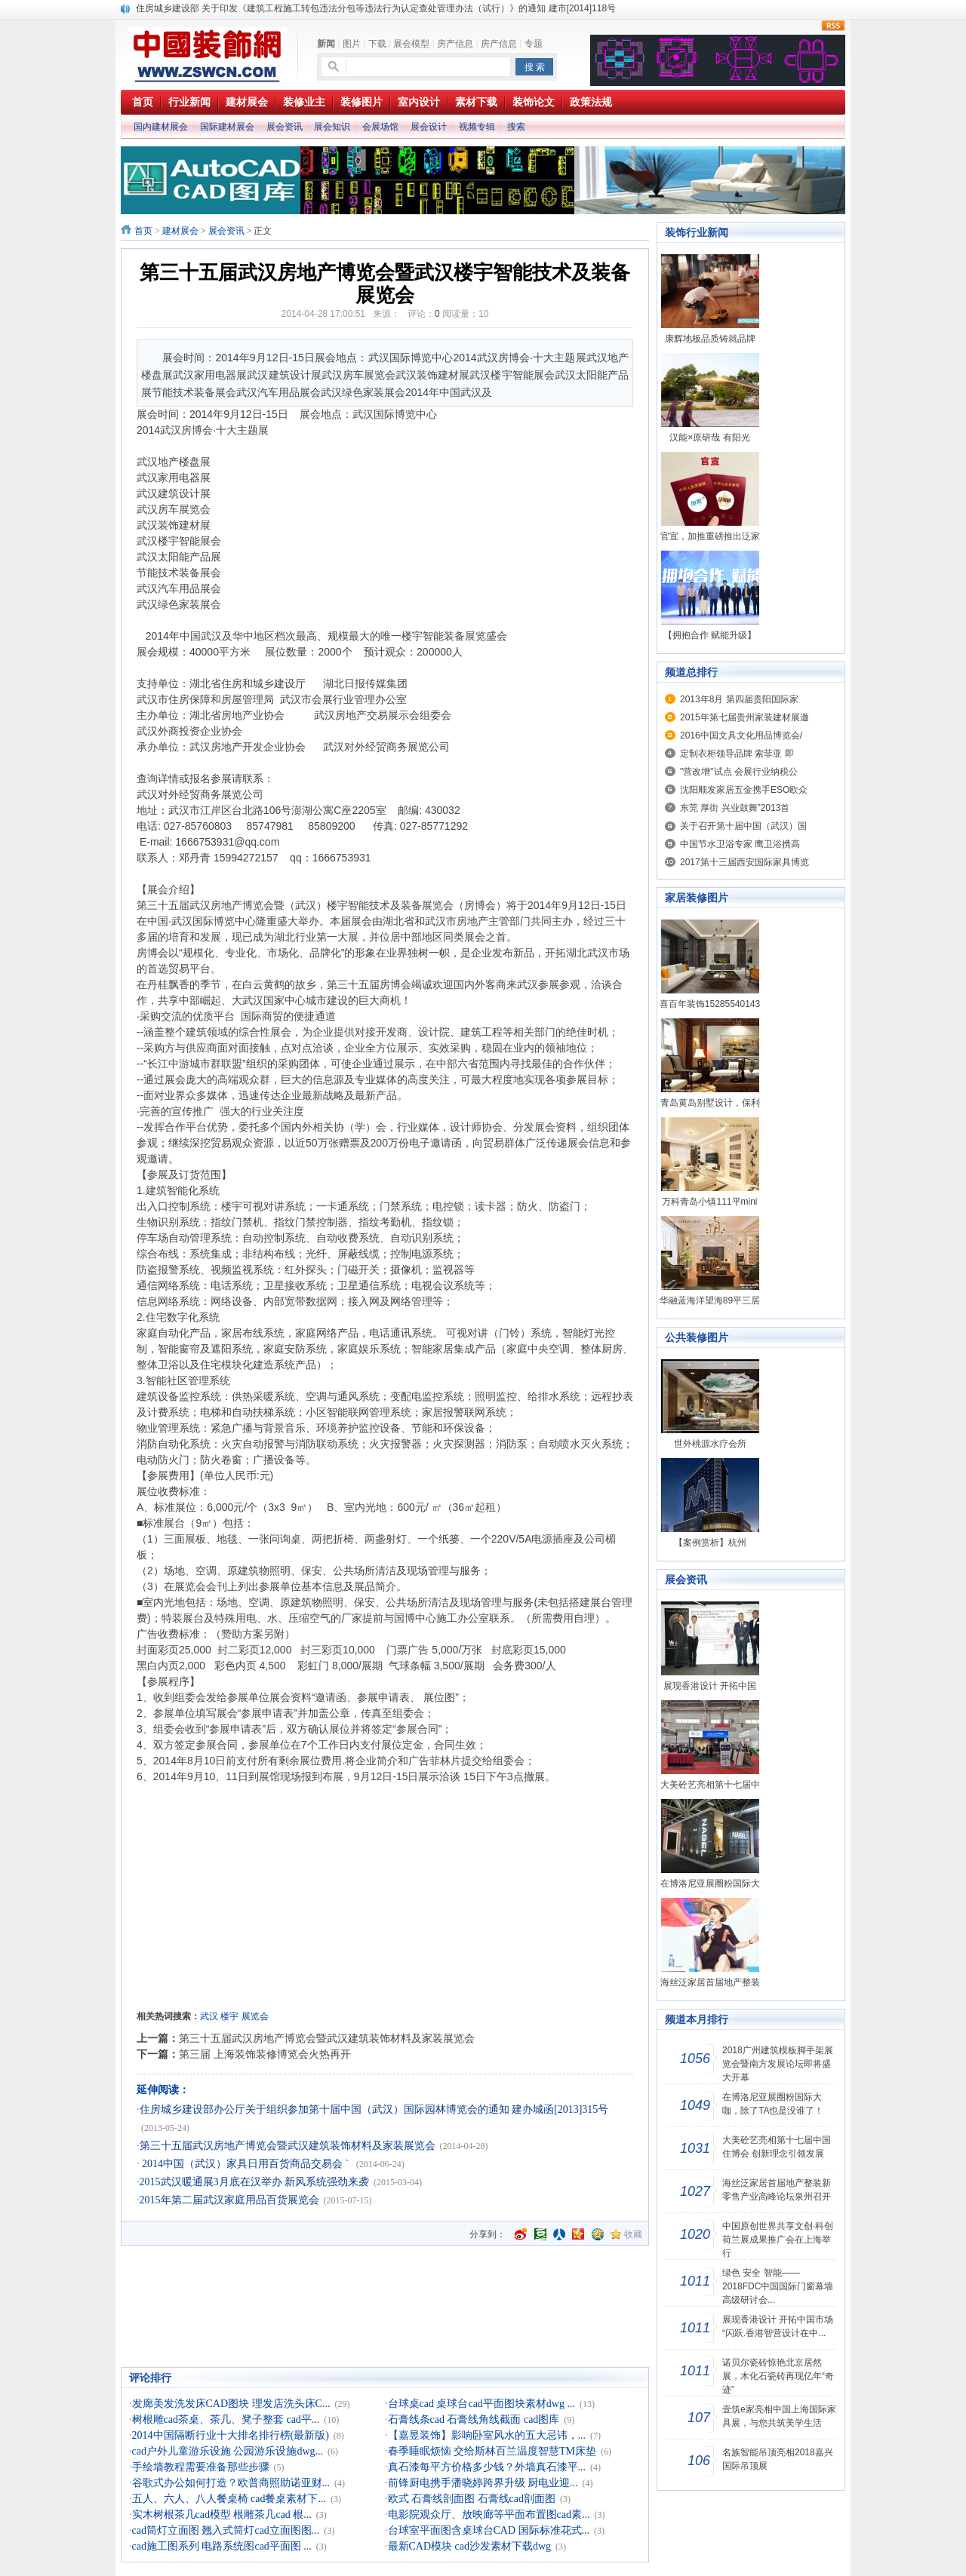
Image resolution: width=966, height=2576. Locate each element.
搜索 (516, 126)
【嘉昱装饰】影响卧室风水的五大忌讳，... (487, 2435)
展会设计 (429, 126)
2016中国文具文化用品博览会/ (741, 735)
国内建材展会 (161, 126)
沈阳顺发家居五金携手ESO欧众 (744, 789)
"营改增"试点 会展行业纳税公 (739, 771)
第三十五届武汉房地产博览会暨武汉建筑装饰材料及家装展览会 (327, 2038)
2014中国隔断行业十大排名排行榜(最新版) (230, 2435)
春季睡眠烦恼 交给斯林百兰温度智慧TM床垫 (492, 2451)
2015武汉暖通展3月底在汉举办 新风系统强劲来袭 (255, 2182)
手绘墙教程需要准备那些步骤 (200, 2467)
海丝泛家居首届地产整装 (710, 1982)
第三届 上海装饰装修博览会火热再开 (265, 2054)
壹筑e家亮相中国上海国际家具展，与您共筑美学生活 (779, 2416)
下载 (377, 43)
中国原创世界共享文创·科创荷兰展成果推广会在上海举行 (777, 2239)
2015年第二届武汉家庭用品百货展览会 (229, 2200)
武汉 (209, 2016)
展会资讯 (284, 126)
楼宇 (229, 2016)
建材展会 (180, 231)
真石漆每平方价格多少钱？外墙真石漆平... (487, 2467)
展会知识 (332, 126)
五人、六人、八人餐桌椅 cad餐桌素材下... (229, 2498)
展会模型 (411, 43)
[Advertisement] (385, 1907)
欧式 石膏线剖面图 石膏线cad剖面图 (471, 2498)
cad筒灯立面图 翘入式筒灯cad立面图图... (226, 2530)
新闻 (326, 43)
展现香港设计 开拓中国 (709, 1686)
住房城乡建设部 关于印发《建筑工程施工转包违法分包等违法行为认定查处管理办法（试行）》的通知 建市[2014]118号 (376, 8)
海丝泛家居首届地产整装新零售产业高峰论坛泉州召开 (776, 2190)
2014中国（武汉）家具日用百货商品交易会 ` (246, 2163)
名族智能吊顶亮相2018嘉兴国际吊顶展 (777, 2459)
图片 (352, 43)
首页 (143, 231)
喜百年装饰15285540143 (710, 1004)
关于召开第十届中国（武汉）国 (743, 826)
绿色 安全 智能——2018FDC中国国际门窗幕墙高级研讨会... (777, 2286)
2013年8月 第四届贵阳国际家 (739, 699)
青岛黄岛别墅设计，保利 (710, 1103)
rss (833, 26)
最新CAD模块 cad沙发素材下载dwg (470, 2546)
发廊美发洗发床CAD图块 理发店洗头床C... (231, 2403)
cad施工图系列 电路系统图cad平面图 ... (222, 2546)
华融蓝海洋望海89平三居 (710, 1300)
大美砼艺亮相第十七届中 (710, 1784)
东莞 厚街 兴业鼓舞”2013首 (734, 808)
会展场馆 (380, 126)
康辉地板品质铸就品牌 (710, 338)
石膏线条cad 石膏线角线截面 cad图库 (474, 2419)
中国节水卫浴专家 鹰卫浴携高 (740, 844)
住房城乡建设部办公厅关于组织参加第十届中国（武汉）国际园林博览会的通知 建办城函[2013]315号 (374, 2109)
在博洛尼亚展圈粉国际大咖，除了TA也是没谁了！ (772, 2104)
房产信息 (455, 43)
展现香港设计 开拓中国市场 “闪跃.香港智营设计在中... (777, 2326)
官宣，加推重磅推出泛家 (710, 536)
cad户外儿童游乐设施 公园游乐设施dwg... (228, 2451)
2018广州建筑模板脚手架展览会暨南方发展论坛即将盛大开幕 (777, 2064)
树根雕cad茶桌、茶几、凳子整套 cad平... (226, 2419)
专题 (534, 43)
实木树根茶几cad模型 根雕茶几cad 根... (222, 2514)
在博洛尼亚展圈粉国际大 (710, 1883)
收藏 (633, 2234)
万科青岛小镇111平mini (709, 1201)
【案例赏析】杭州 (710, 1542)
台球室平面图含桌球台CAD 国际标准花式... (489, 2530)
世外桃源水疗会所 (710, 1443)
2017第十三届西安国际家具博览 (744, 862)
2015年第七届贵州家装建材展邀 (744, 717)
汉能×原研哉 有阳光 (709, 437)
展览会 (255, 2016)
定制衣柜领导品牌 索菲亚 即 (737, 753)
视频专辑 (477, 126)
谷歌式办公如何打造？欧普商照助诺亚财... (231, 2482)
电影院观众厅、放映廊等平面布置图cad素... (489, 2514)
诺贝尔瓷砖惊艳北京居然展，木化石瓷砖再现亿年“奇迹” (778, 2376)
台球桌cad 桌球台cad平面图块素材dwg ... (481, 2403)
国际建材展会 (227, 126)
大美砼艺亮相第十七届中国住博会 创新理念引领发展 (776, 2147)
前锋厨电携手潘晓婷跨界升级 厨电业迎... (483, 2482)
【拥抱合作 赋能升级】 (709, 635)
